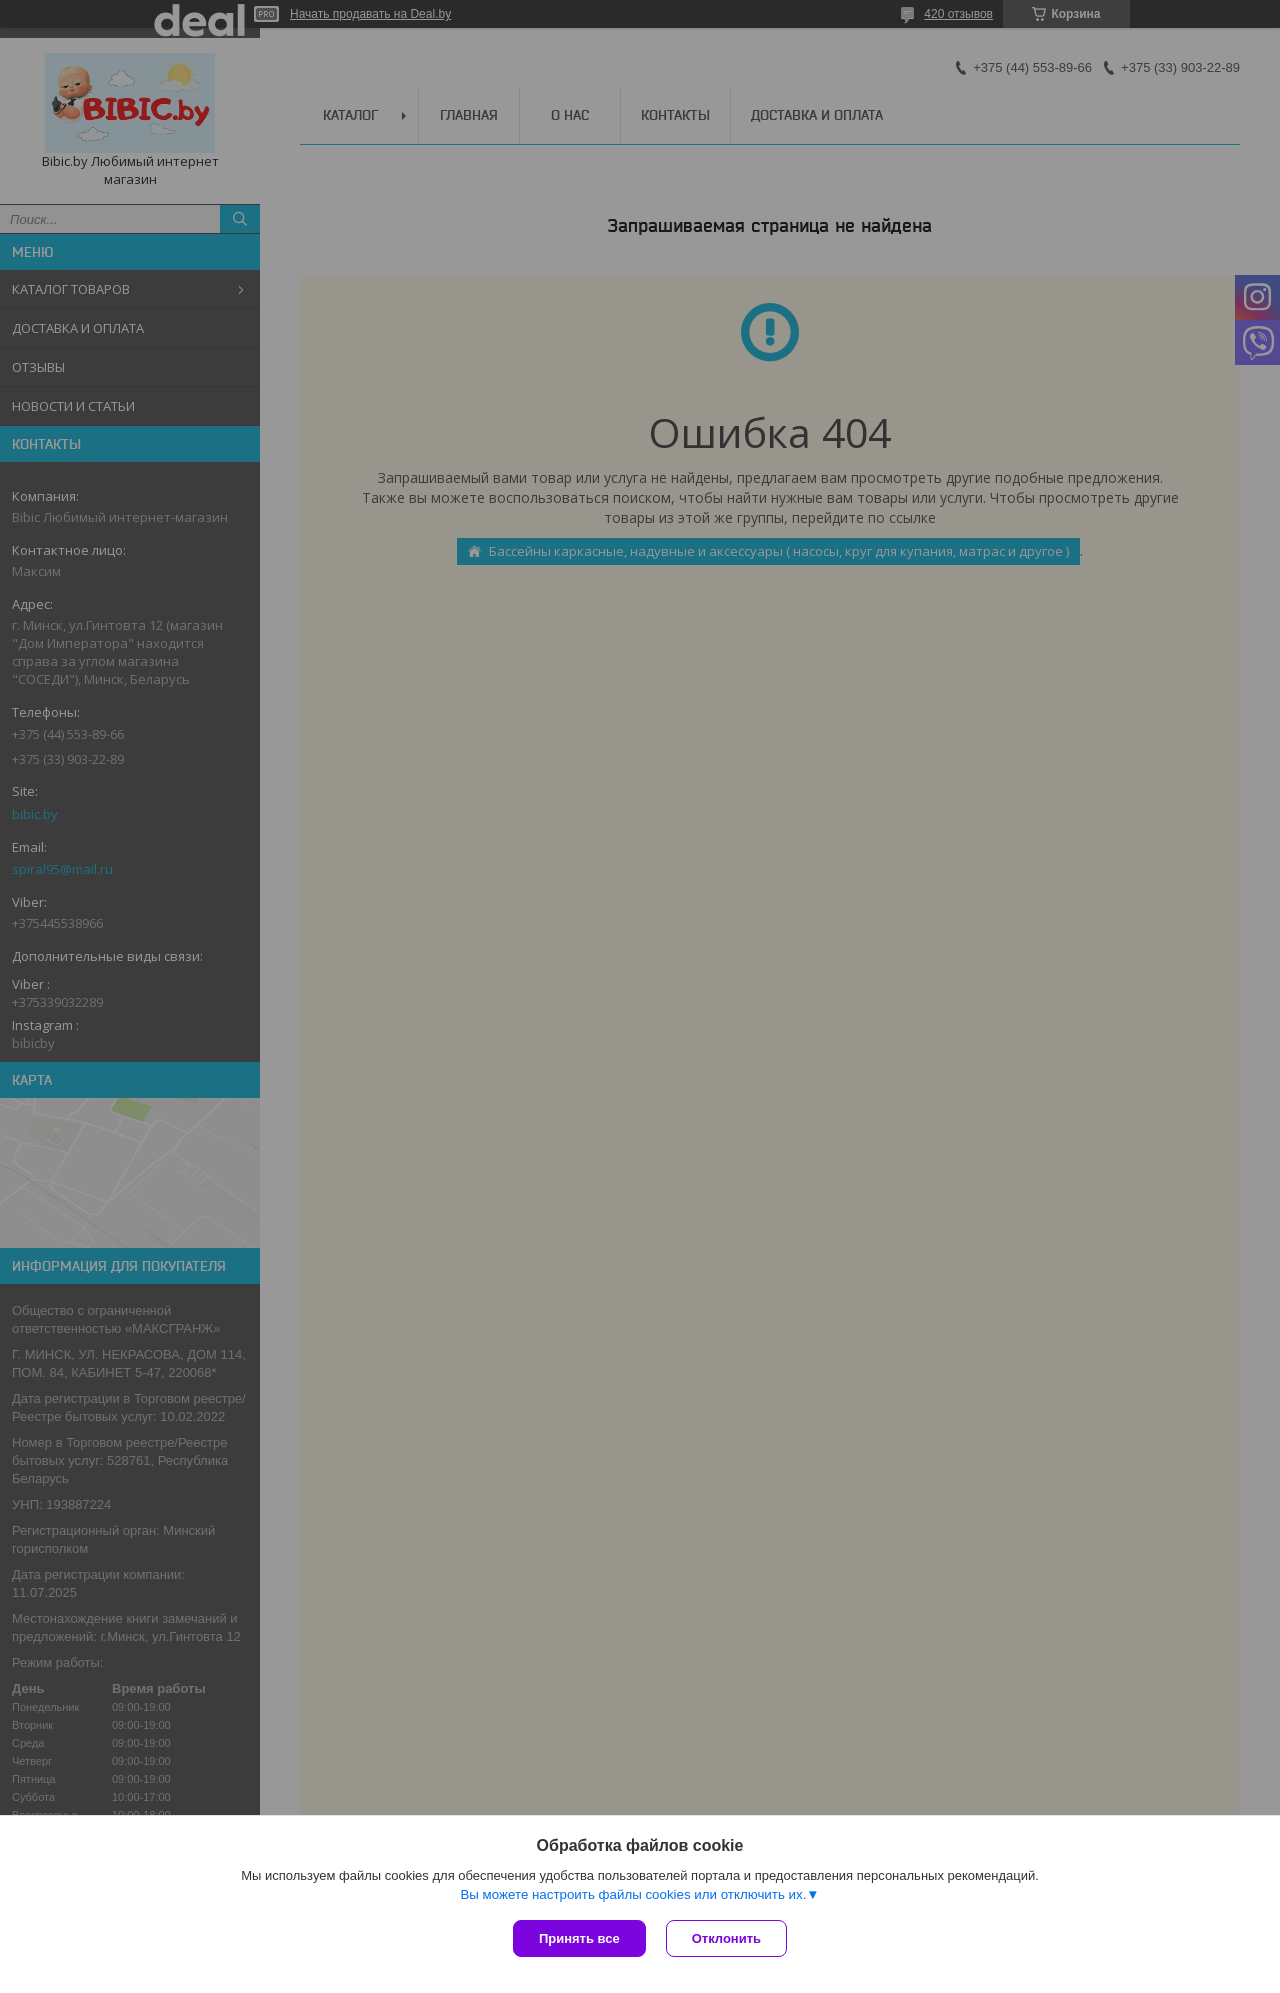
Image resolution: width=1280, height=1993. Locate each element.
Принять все (579, 1938)
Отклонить (726, 1938)
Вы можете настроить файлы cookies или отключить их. (633, 1894)
